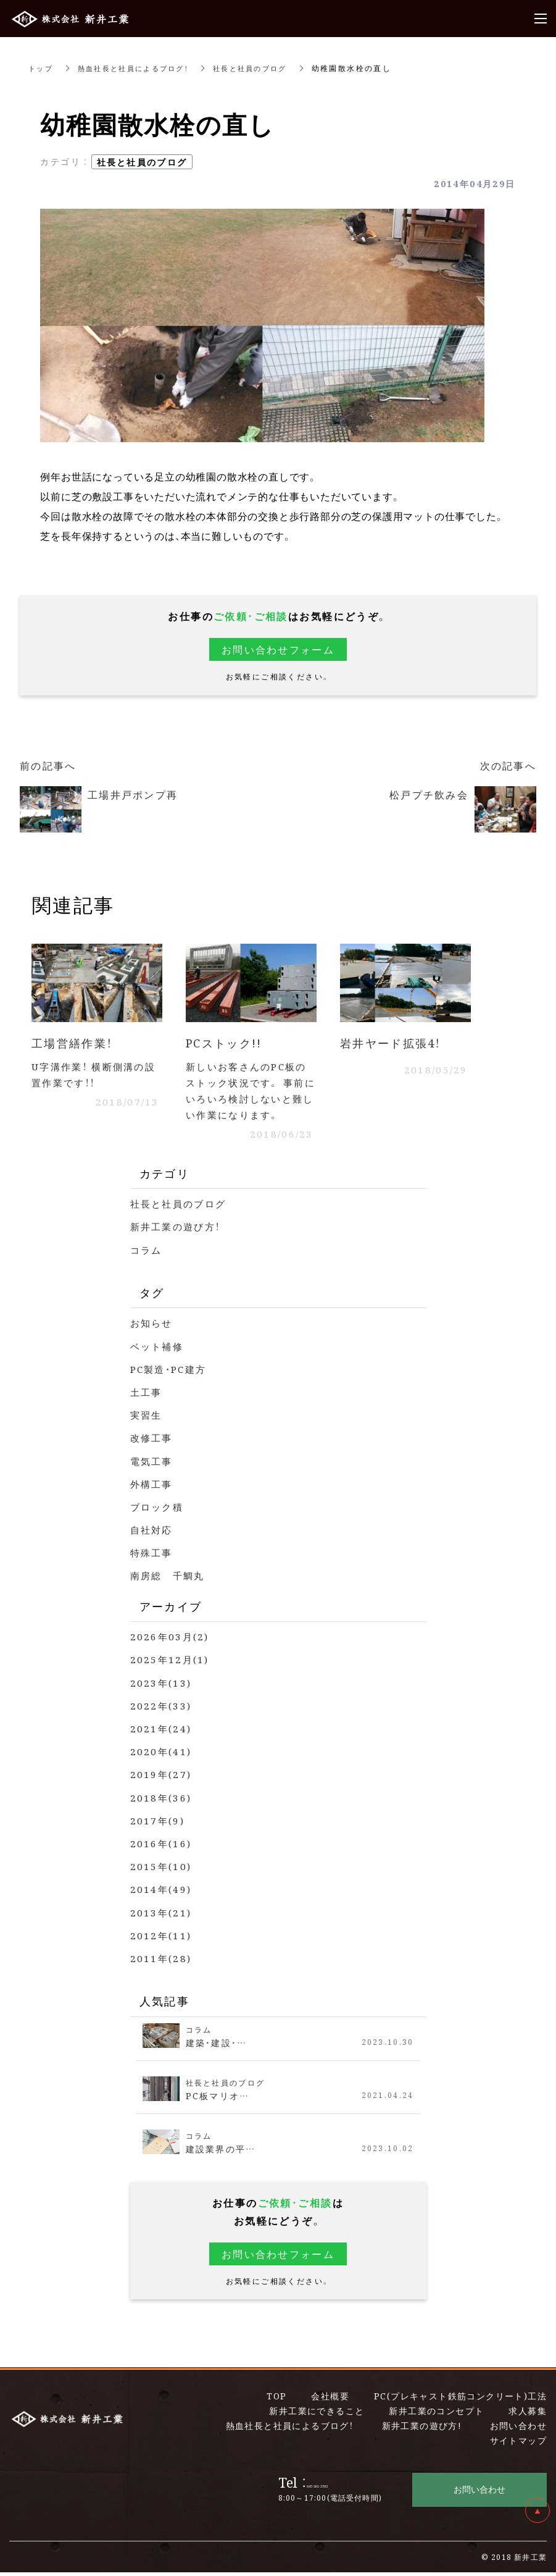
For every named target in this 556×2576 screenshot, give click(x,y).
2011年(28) (162, 1962)
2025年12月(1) (171, 1663)
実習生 (147, 1418)
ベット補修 (158, 1350)
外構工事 (153, 1487)
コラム (147, 1253)
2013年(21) (162, 1916)
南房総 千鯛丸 (170, 1579)
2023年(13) (162, 1686)
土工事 (147, 1395)
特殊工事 (153, 1557)
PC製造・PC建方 (171, 1373)
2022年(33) (162, 1709)
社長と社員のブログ (265, 67)
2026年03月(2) (171, 1641)
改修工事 (153, 1442)
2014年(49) (162, 1893)
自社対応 (153, 1533)
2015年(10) (162, 1870)
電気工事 (153, 1465)
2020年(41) (162, 1755)
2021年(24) (162, 1732)
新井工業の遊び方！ (178, 1230)
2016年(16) (162, 1847)
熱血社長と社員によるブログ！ (140, 67)
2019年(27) (162, 1778)
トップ (41, 67)
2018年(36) (162, 1801)
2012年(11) (162, 1939)
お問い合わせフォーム (278, 649)
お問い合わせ (479, 2492)
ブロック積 (158, 1510)
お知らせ (153, 1327)
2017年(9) (158, 1824)
